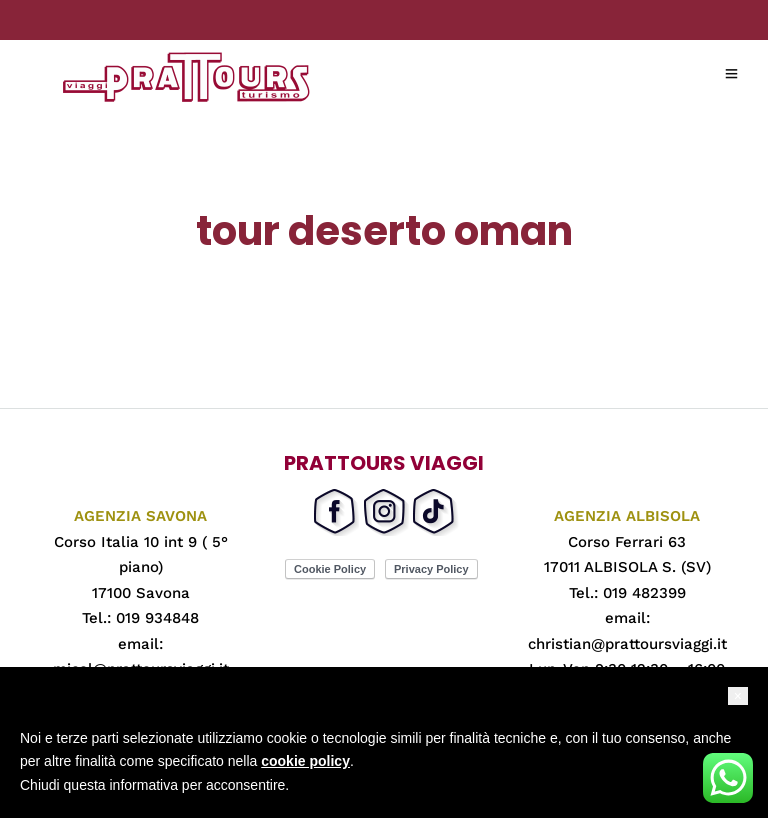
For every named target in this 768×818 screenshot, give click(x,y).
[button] (738, 696)
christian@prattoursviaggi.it (627, 644)
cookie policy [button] (305, 761)
